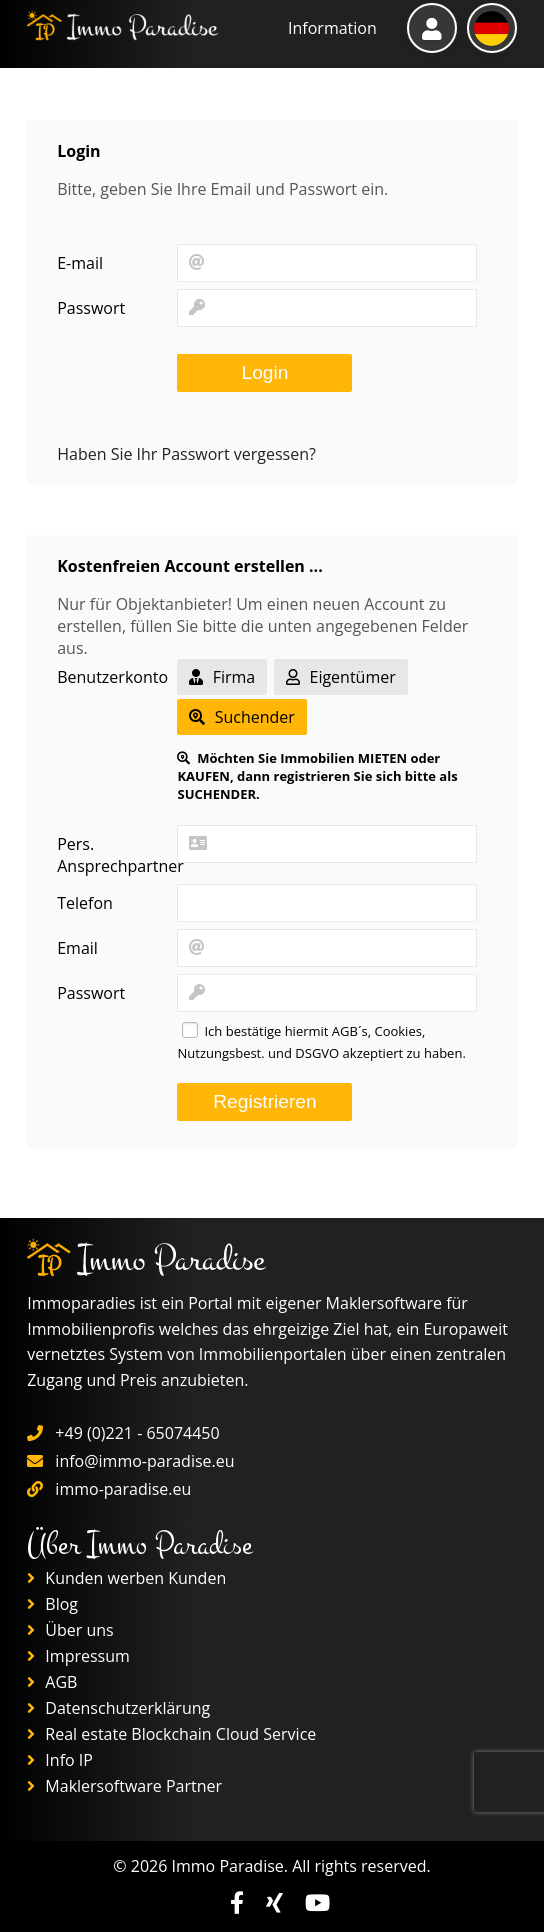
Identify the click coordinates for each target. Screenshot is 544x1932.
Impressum (78, 1656)
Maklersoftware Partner (124, 1786)
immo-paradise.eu (123, 1489)
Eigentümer (340, 677)
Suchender (241, 717)
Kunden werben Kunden (126, 1578)
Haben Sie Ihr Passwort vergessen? (186, 454)
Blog (52, 1604)
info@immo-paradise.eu (144, 1461)
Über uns (70, 1630)
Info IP (60, 1760)
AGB (52, 1682)
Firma (222, 677)
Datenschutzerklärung (118, 1708)
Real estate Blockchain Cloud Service (171, 1734)
